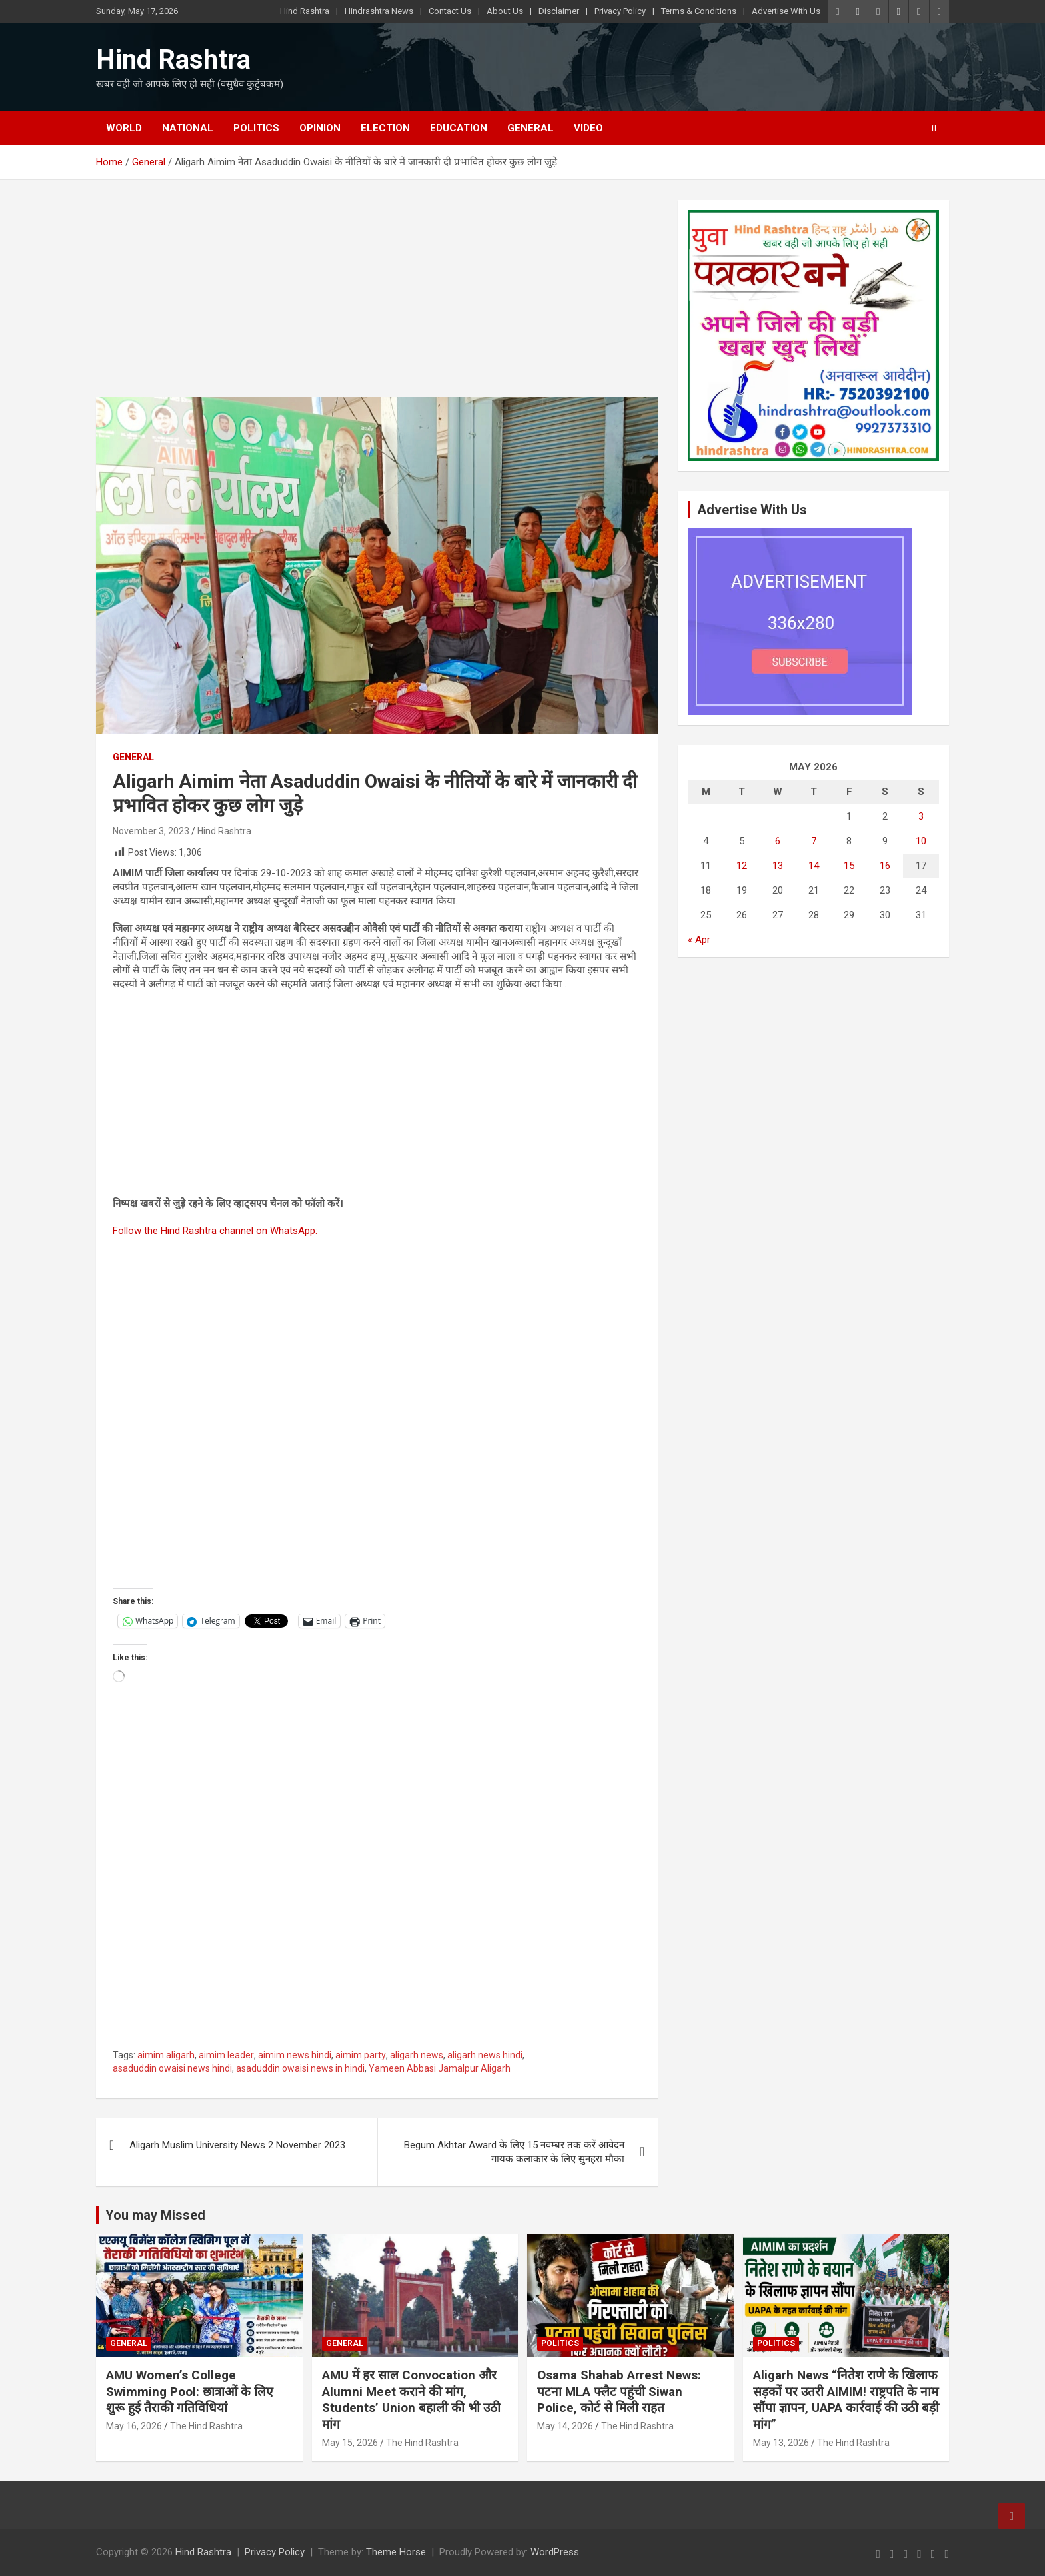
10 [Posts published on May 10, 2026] (921, 841)
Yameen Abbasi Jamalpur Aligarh (440, 2068)
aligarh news (416, 2055)
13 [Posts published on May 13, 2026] (777, 866)
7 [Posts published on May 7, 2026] (813, 841)
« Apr (699, 940)
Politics (256, 128)
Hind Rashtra (304, 11)
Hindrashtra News (379, 11)
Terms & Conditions (698, 11)
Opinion (320, 128)
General (530, 128)
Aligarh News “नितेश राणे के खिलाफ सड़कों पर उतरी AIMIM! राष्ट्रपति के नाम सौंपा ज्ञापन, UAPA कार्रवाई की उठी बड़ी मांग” (846, 2399)
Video (588, 128)
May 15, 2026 (350, 2442)
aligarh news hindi (484, 2055)
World (124, 128)
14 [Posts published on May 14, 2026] (813, 866)
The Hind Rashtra (206, 2426)
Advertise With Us (786, 11)
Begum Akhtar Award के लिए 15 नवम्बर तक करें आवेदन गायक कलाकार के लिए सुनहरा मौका (514, 2152)
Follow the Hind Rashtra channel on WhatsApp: (215, 1231)
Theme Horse (396, 2552)
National (187, 128)
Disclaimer (558, 11)
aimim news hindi (294, 2055)
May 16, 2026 (134, 2426)
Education (458, 128)
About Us (505, 11)
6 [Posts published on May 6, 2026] (777, 841)
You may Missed (155, 2215)
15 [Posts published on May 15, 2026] (849, 866)
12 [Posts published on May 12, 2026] (741, 866)
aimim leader (226, 2055)
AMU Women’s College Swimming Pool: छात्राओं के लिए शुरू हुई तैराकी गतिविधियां (189, 2391)
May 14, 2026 (565, 2426)
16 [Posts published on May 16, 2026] (885, 866)
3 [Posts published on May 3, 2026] (921, 816)
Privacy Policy (620, 11)
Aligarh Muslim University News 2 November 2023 (237, 2145)
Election (385, 128)
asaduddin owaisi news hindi (172, 2068)
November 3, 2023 (151, 831)
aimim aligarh (166, 2055)
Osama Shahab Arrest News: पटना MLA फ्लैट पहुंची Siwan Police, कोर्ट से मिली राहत (619, 2391)
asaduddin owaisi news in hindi (300, 2068)
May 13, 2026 (781, 2442)
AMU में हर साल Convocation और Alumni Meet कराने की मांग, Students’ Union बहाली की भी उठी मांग (411, 2399)
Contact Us (450, 11)
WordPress (554, 2552)
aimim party (360, 2055)
